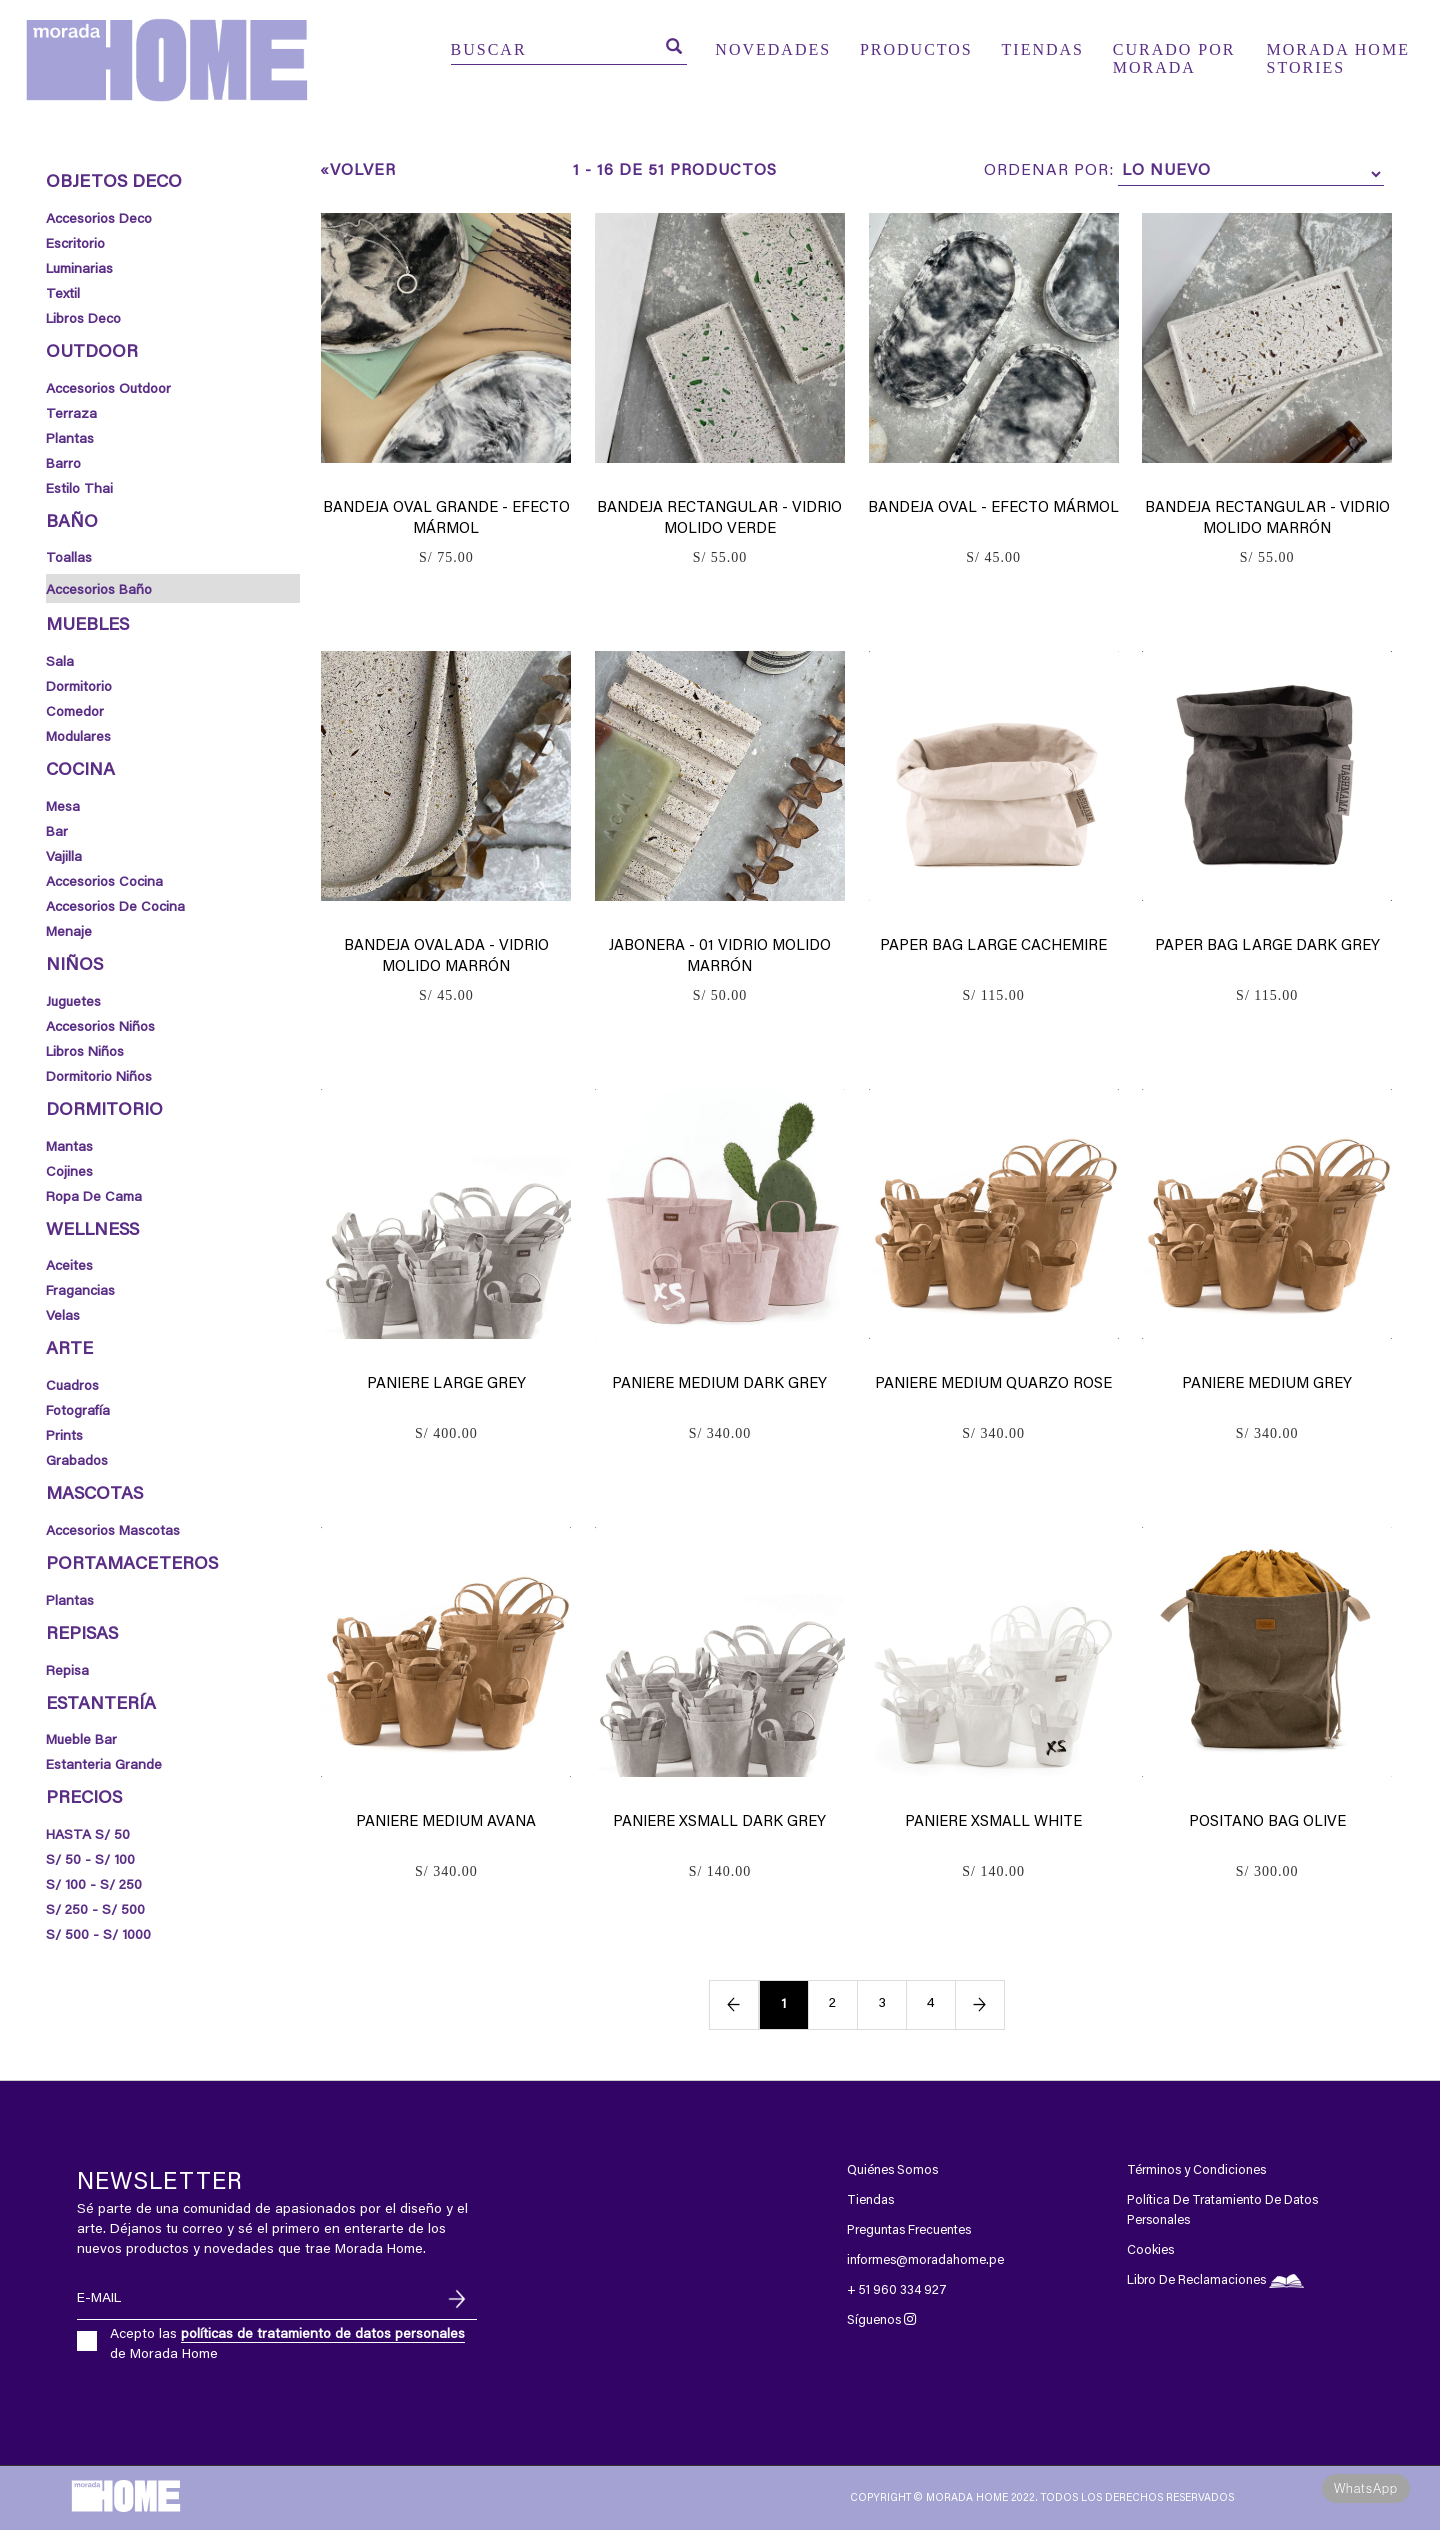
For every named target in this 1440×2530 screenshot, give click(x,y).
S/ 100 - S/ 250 (94, 1886)
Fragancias (80, 1292)
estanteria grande (104, 1766)
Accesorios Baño (99, 591)
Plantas (70, 440)
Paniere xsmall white (993, 1822)
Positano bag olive (1267, 1822)
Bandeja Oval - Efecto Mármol (993, 508)
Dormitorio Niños (99, 1078)
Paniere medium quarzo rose (993, 1384)
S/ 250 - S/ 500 (95, 1911)
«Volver (358, 171)
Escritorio (75, 245)
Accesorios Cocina (104, 883)
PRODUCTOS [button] (916, 49)
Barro (63, 465)
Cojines (69, 1173)
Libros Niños (85, 1053)
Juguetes (73, 1003)
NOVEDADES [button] (773, 49)
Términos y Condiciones (1196, 2170)
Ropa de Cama (94, 1198)
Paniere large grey (446, 1384)
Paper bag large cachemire (993, 946)
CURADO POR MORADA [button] (1174, 53)
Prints (64, 1437)
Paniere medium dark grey (719, 1384)
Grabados (77, 1462)
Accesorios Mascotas (113, 1532)
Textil (63, 295)
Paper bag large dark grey (1267, 946)
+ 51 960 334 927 (897, 2290)
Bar (57, 833)
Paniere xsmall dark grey (719, 1822)
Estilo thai (79, 490)
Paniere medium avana (446, 1822)
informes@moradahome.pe (925, 2260)
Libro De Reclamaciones (1215, 2280)
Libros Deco (83, 320)
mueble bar (81, 1741)
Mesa (63, 808)
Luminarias (79, 270)
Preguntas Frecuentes (909, 2230)
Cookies (1150, 2250)
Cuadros (72, 1387)
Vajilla (64, 858)
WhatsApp (1366, 2488)
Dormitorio (79, 688)
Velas (63, 1317)
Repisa (67, 1672)
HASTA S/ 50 (88, 1836)
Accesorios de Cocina (115, 908)
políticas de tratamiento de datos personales (323, 2335)
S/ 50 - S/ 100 (90, 1861)
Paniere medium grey (1267, 1384)
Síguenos (881, 2320)
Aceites (69, 1267)
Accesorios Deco (99, 220)
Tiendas (870, 2200)
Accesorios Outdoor (108, 390)
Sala (60, 663)
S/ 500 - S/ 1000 (98, 1936)
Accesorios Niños (100, 1028)
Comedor (75, 713)
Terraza (71, 415)
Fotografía (78, 1412)
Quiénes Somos (892, 2170)
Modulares (78, 738)
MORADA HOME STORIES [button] (1338, 53)
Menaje (69, 933)
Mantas (69, 1148)
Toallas (69, 559)
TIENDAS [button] (1043, 49)
